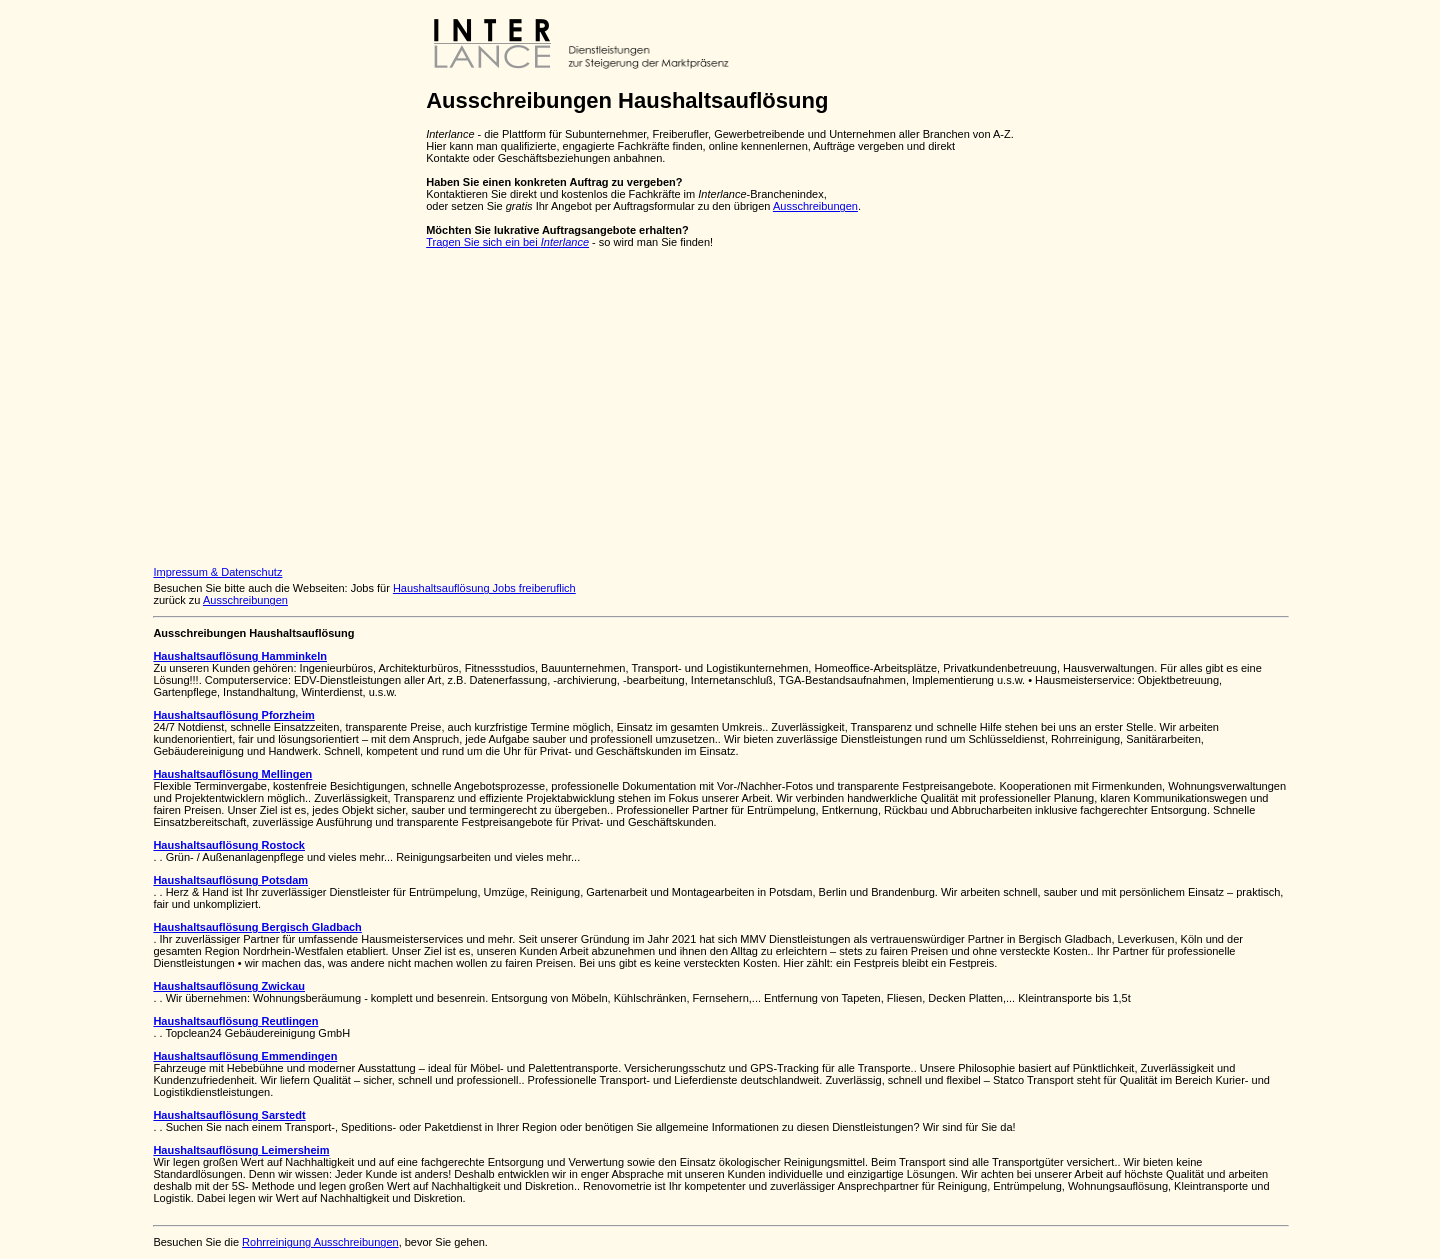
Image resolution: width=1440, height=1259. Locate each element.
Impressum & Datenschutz (217, 572)
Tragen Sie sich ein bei (507, 242)
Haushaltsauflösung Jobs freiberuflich (484, 588)
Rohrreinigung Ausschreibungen (320, 1242)
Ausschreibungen (815, 206)
